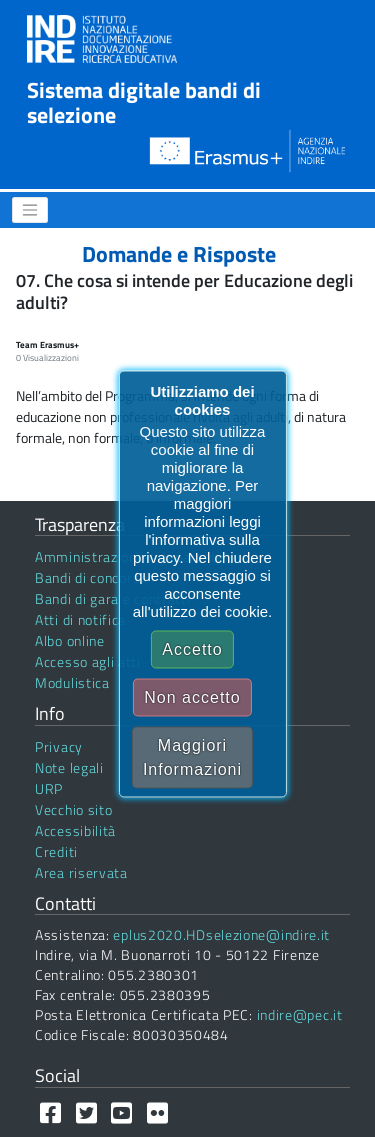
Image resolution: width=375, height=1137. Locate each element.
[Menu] (30, 210)
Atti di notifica (80, 619)
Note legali (69, 767)
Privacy (59, 746)
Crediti (56, 851)
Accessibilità (75, 830)
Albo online (70, 640)
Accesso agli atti (88, 661)
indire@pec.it (300, 1014)
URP (49, 788)
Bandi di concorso (91, 577)
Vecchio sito (73, 809)
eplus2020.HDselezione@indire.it (221, 934)
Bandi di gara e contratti (113, 598)
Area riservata (81, 872)
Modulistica (72, 682)
